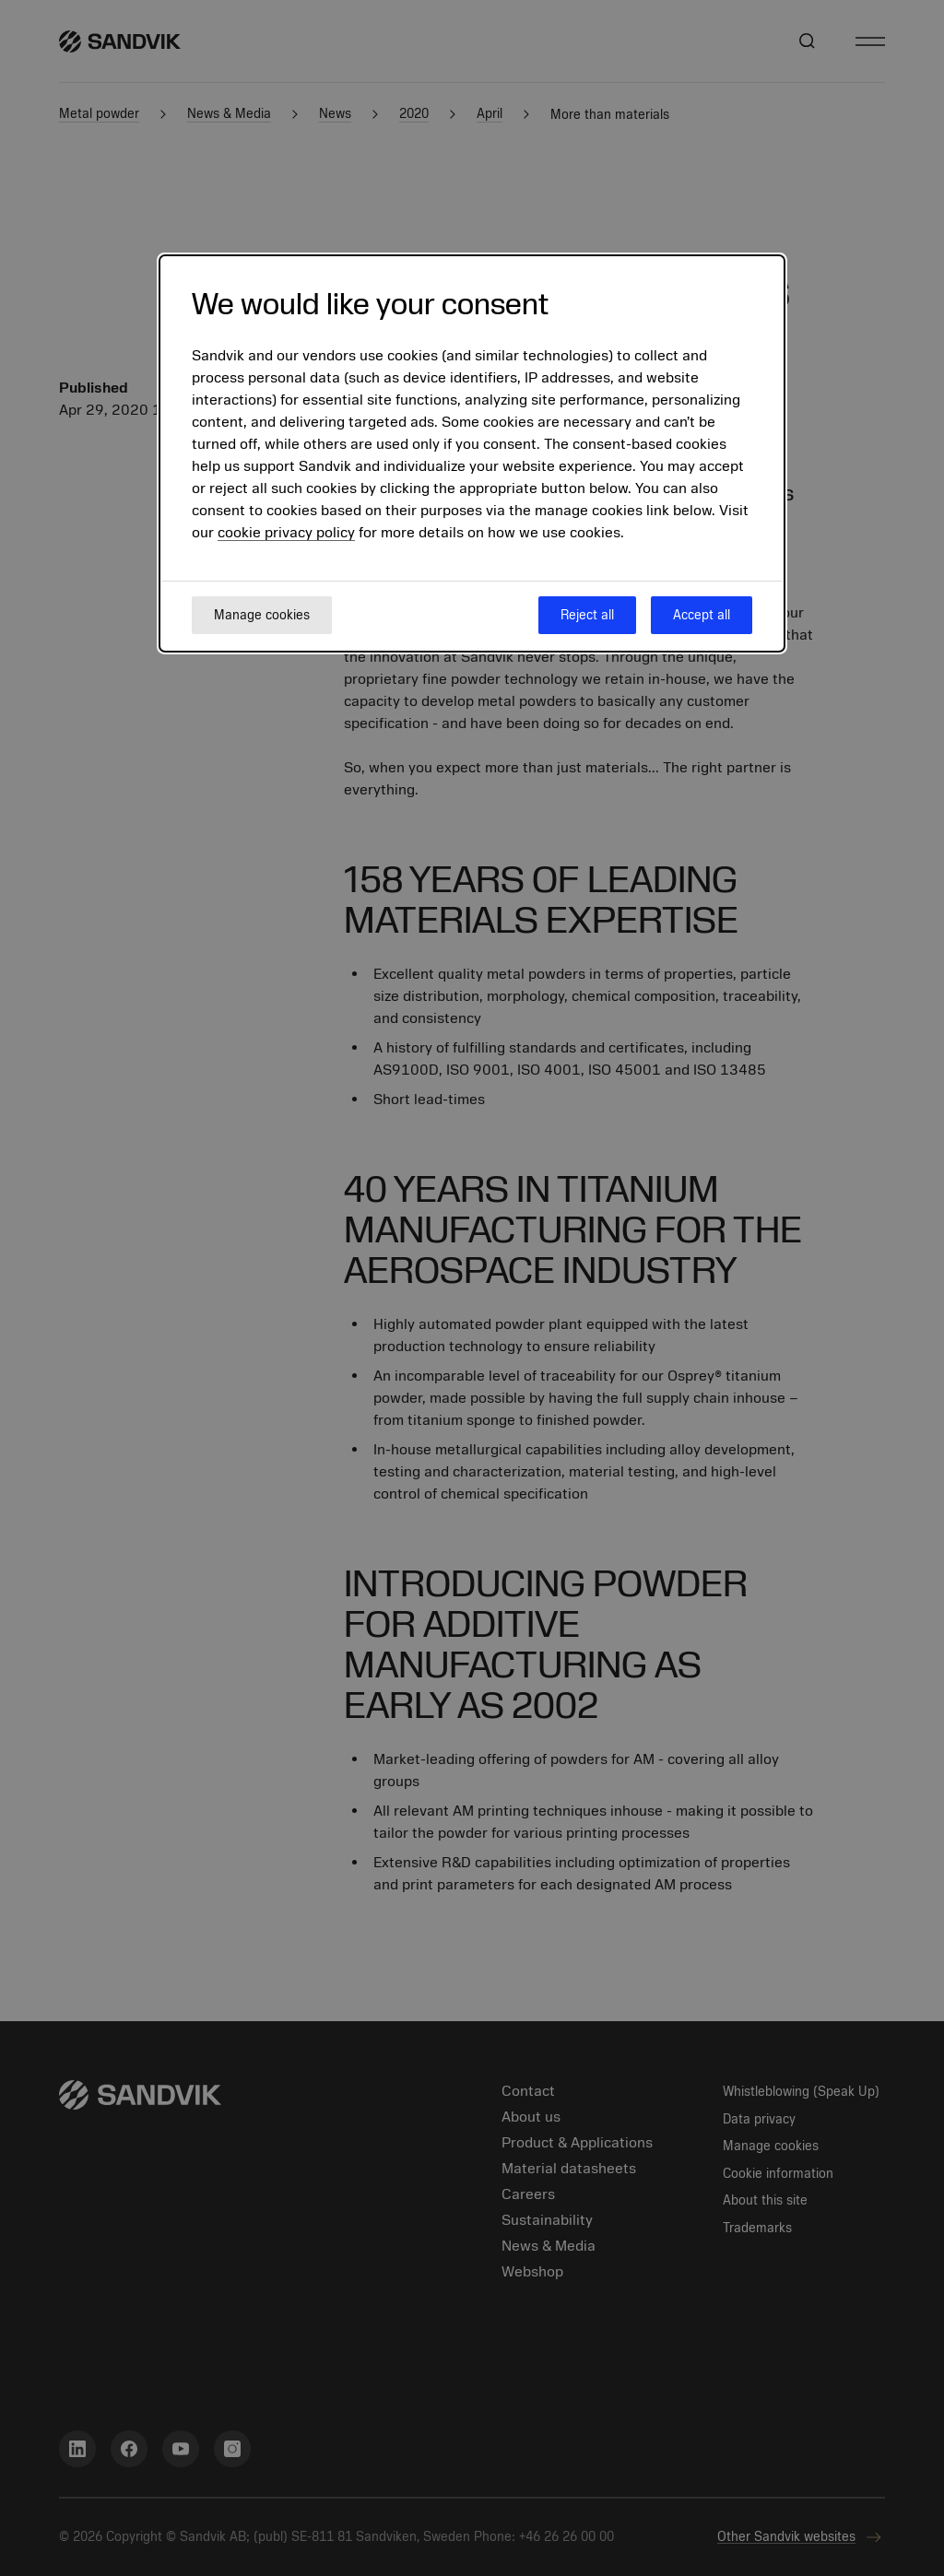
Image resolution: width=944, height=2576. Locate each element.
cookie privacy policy (286, 532)
